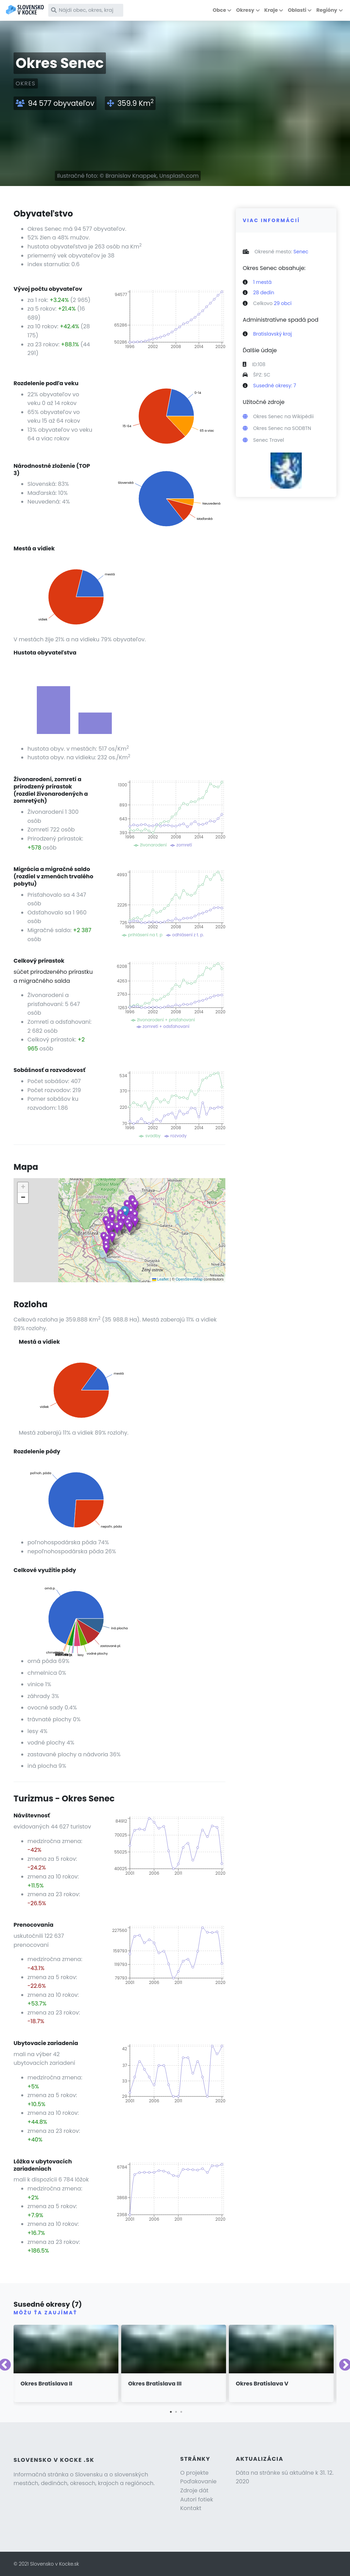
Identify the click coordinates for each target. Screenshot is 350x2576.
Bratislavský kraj (272, 333)
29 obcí (283, 303)
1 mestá (262, 282)
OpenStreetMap (189, 1279)
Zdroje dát (194, 2490)
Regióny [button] (326, 10)
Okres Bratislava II (46, 2384)
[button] (112, 1218)
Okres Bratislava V (262, 2384)
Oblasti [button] (297, 10)
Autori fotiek (196, 2499)
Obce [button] (219, 10)
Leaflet (160, 1279)
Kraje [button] (271, 10)
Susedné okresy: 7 (274, 385)
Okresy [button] (245, 10)
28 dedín (263, 292)
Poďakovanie (198, 2481)
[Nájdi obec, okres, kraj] (85, 10)
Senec (300, 251)
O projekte (194, 2473)
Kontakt (190, 2508)
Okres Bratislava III (155, 2384)
